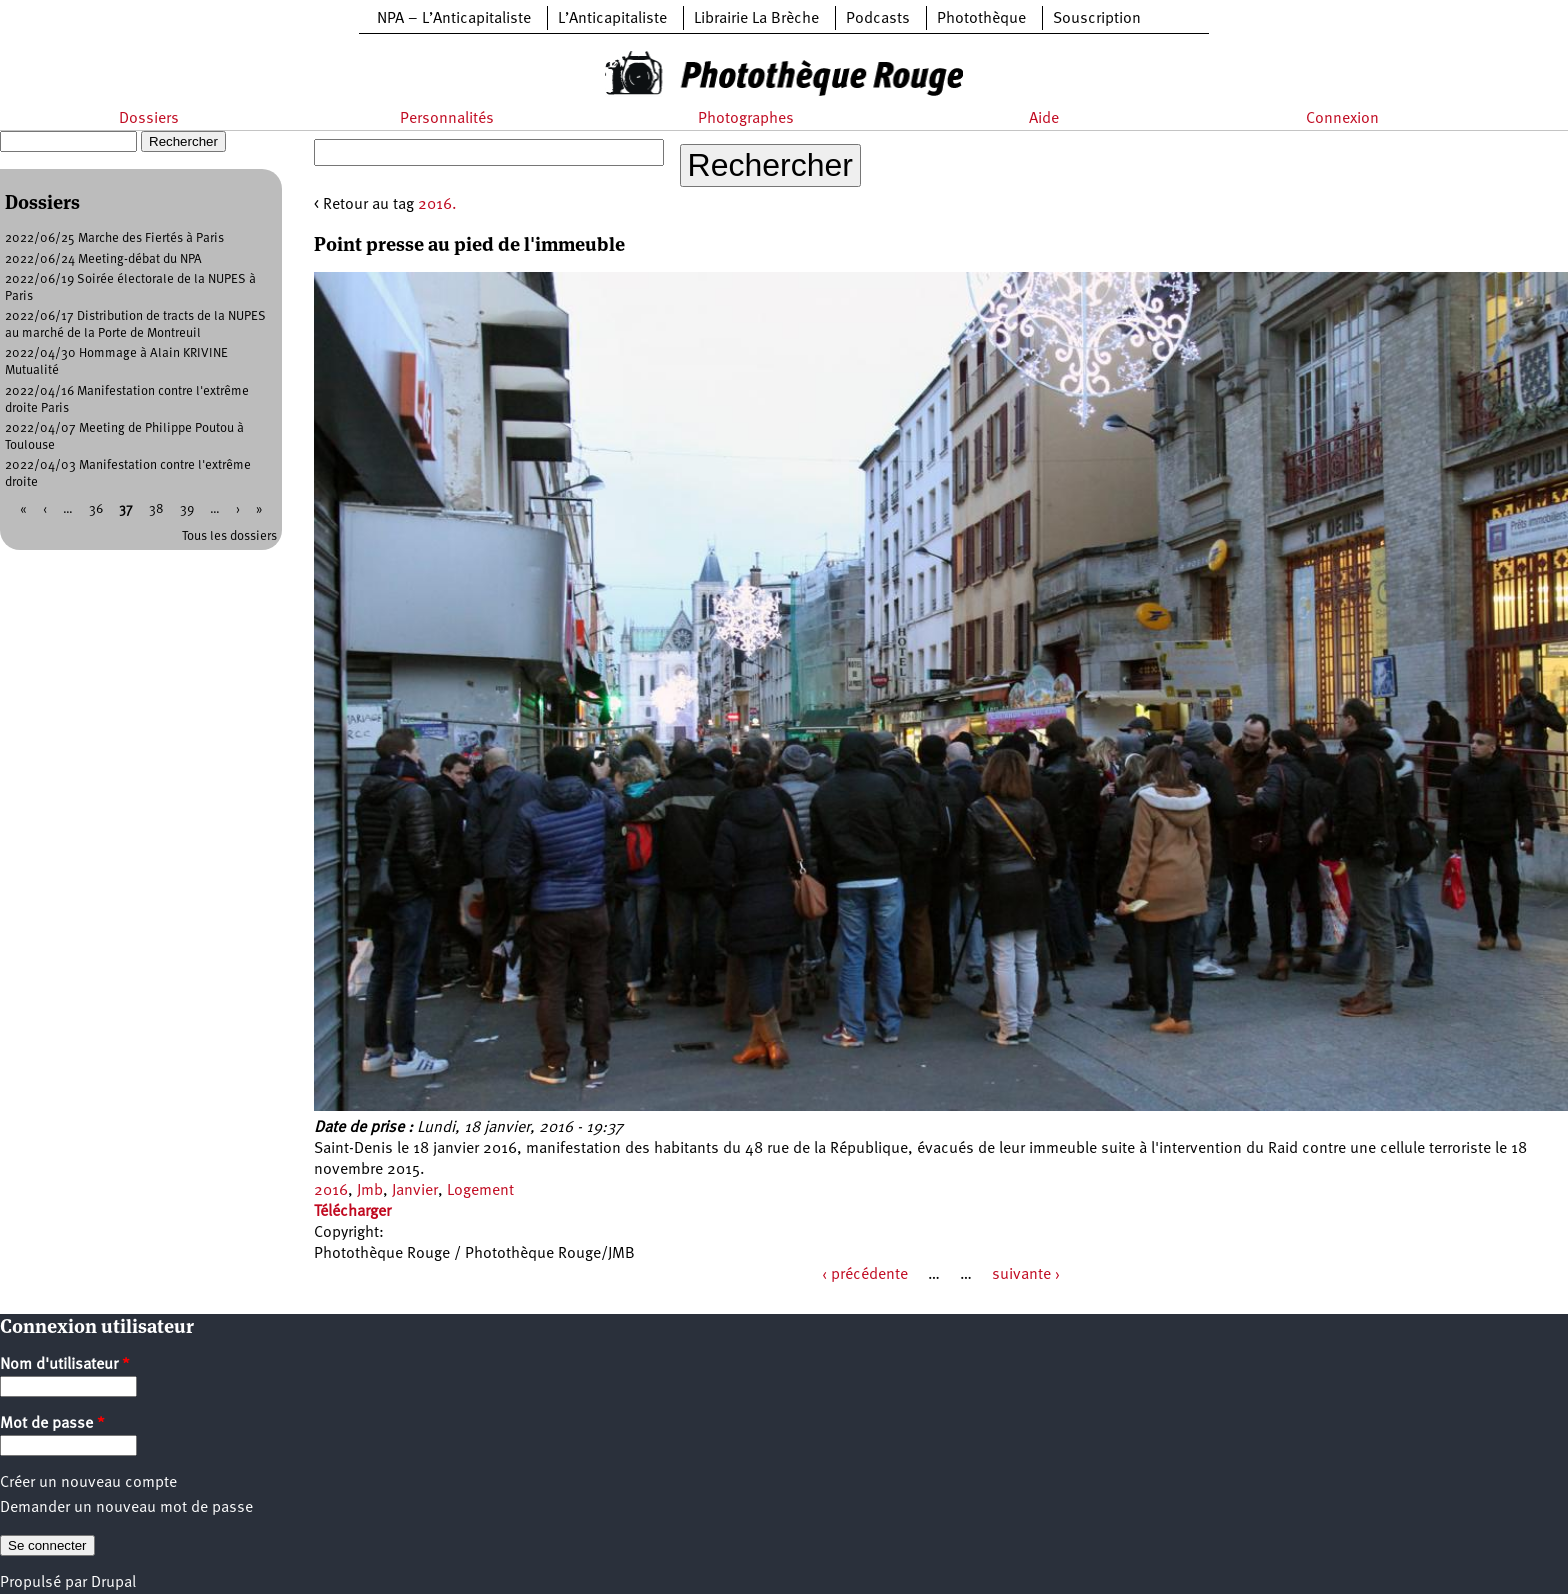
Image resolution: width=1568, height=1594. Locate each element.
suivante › (1026, 1275)
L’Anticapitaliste (612, 19)
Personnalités (447, 119)
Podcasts (878, 19)
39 (187, 509)
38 (156, 509)
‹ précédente (865, 1275)
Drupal (113, 1583)
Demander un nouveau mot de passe (126, 1508)
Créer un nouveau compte (88, 1483)
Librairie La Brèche (756, 19)
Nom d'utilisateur (65, 1365)
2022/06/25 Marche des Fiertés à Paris (114, 238)
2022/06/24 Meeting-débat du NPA (103, 259)
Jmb (370, 1191)
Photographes (746, 119)
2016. (437, 205)
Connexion (1342, 119)
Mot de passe (52, 1424)
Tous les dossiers (229, 536)
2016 (331, 1191)
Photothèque (981, 19)
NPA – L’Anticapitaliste (454, 19)
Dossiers (149, 119)
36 (96, 509)
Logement (480, 1191)
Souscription (1097, 19)
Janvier (415, 1191)
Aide (1044, 119)
